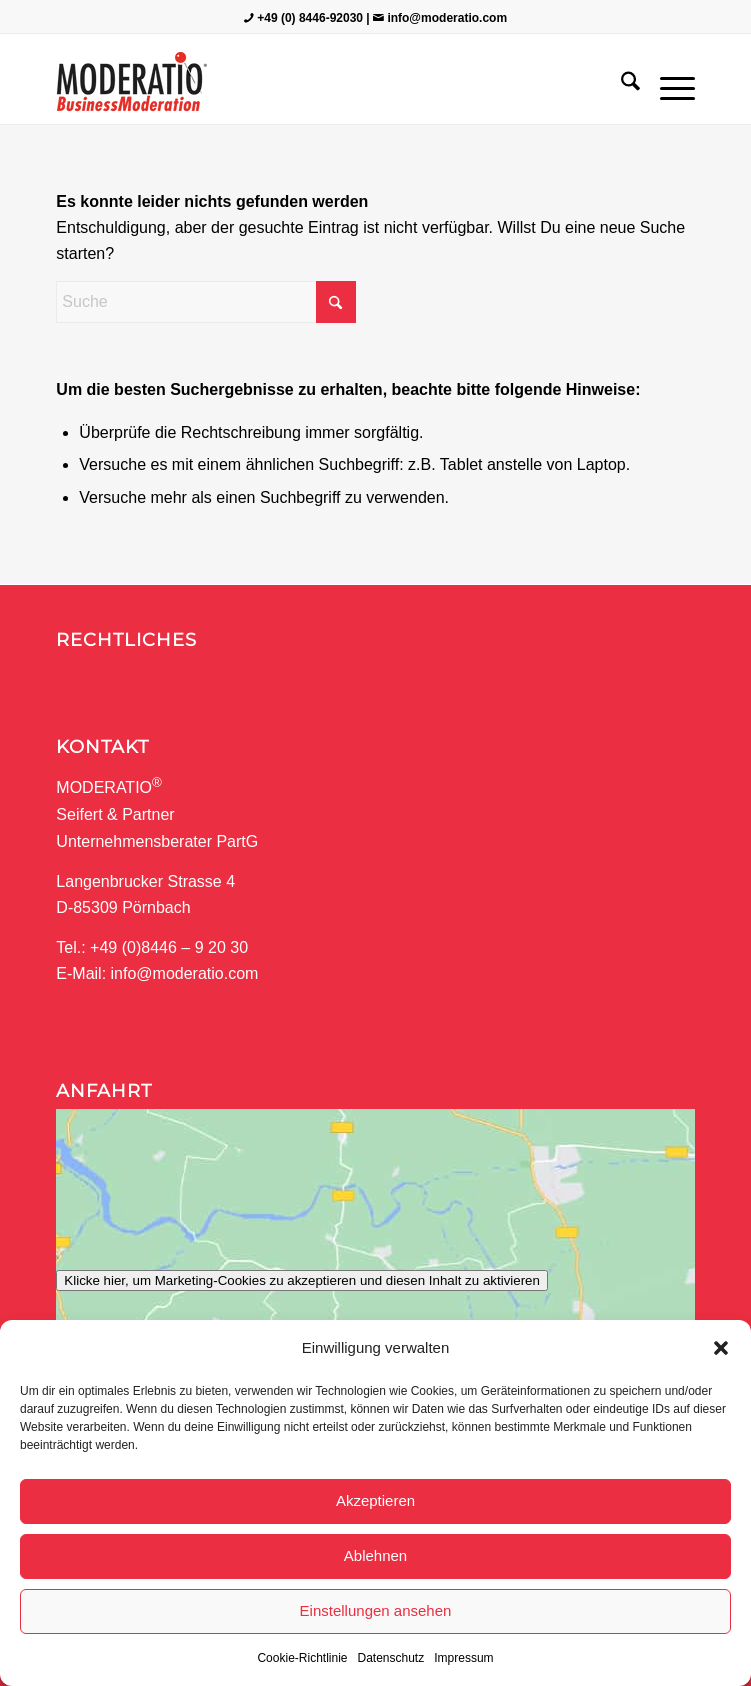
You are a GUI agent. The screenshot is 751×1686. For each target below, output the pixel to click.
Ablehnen (375, 1555)
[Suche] (620, 84)
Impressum (463, 1658)
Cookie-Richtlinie (302, 1658)
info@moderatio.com (447, 18)
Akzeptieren (375, 1500)
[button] (721, 1348)
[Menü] (667, 84)
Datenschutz (391, 1658)
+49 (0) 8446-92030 (310, 18)
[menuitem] (620, 84)
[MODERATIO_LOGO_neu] (311, 84)
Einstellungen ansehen (376, 1610)
